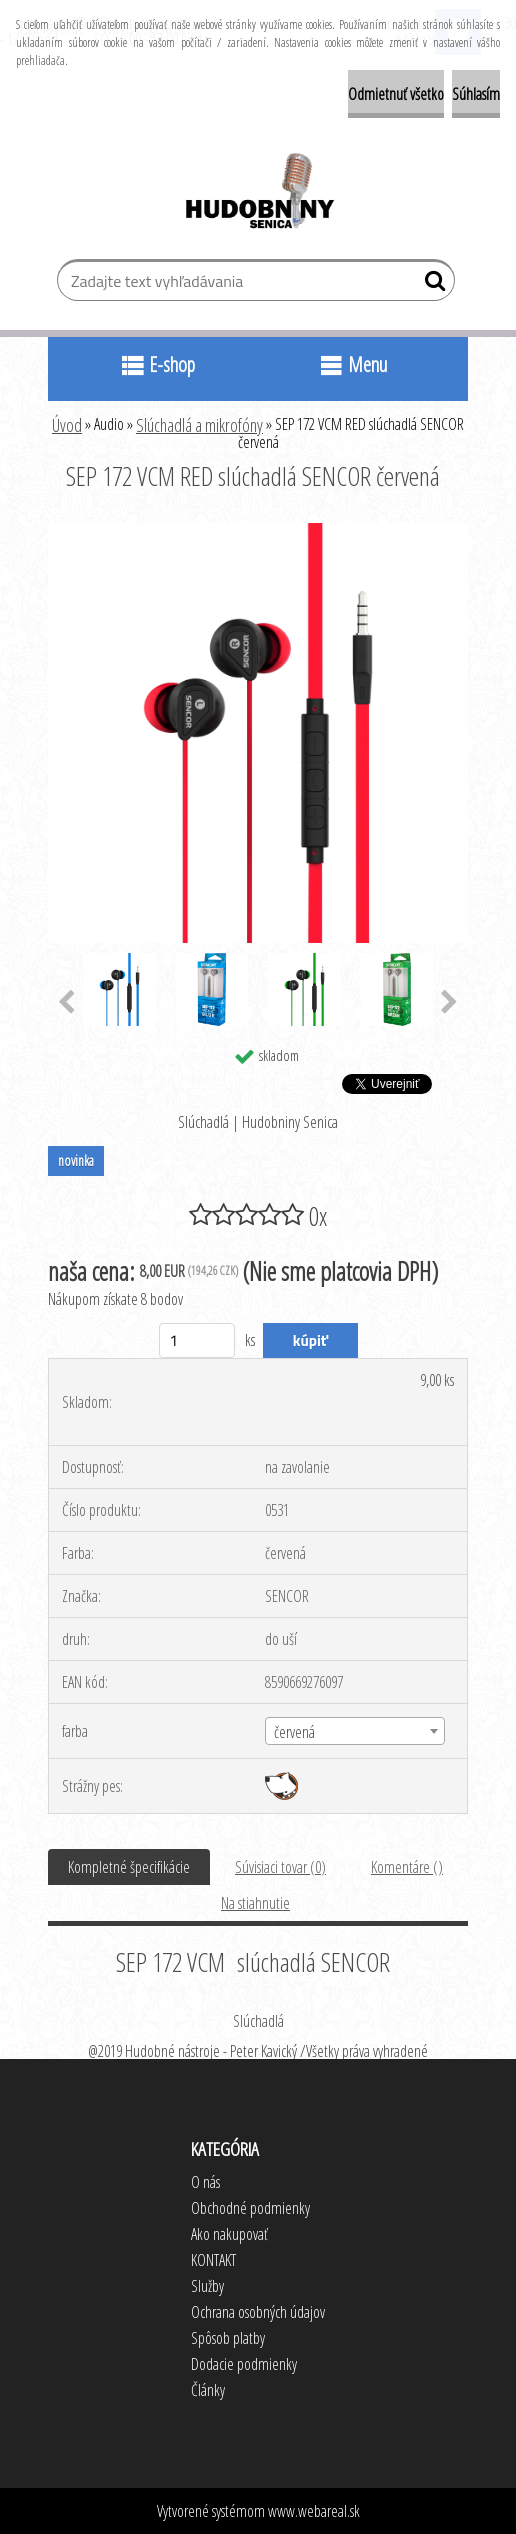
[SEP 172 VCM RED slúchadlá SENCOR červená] (258, 531)
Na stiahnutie (255, 1903)
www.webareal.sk (314, 2511)
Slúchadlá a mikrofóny (199, 425)
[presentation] (66, 1003)
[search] (431, 285)
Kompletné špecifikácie (129, 1867)
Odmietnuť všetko (396, 94)
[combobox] (354, 1731)
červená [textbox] (294, 1732)
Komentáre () (407, 1867)
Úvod (67, 425)
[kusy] (197, 1340)
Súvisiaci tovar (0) (280, 1867)
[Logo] (258, 194)
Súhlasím (476, 94)
